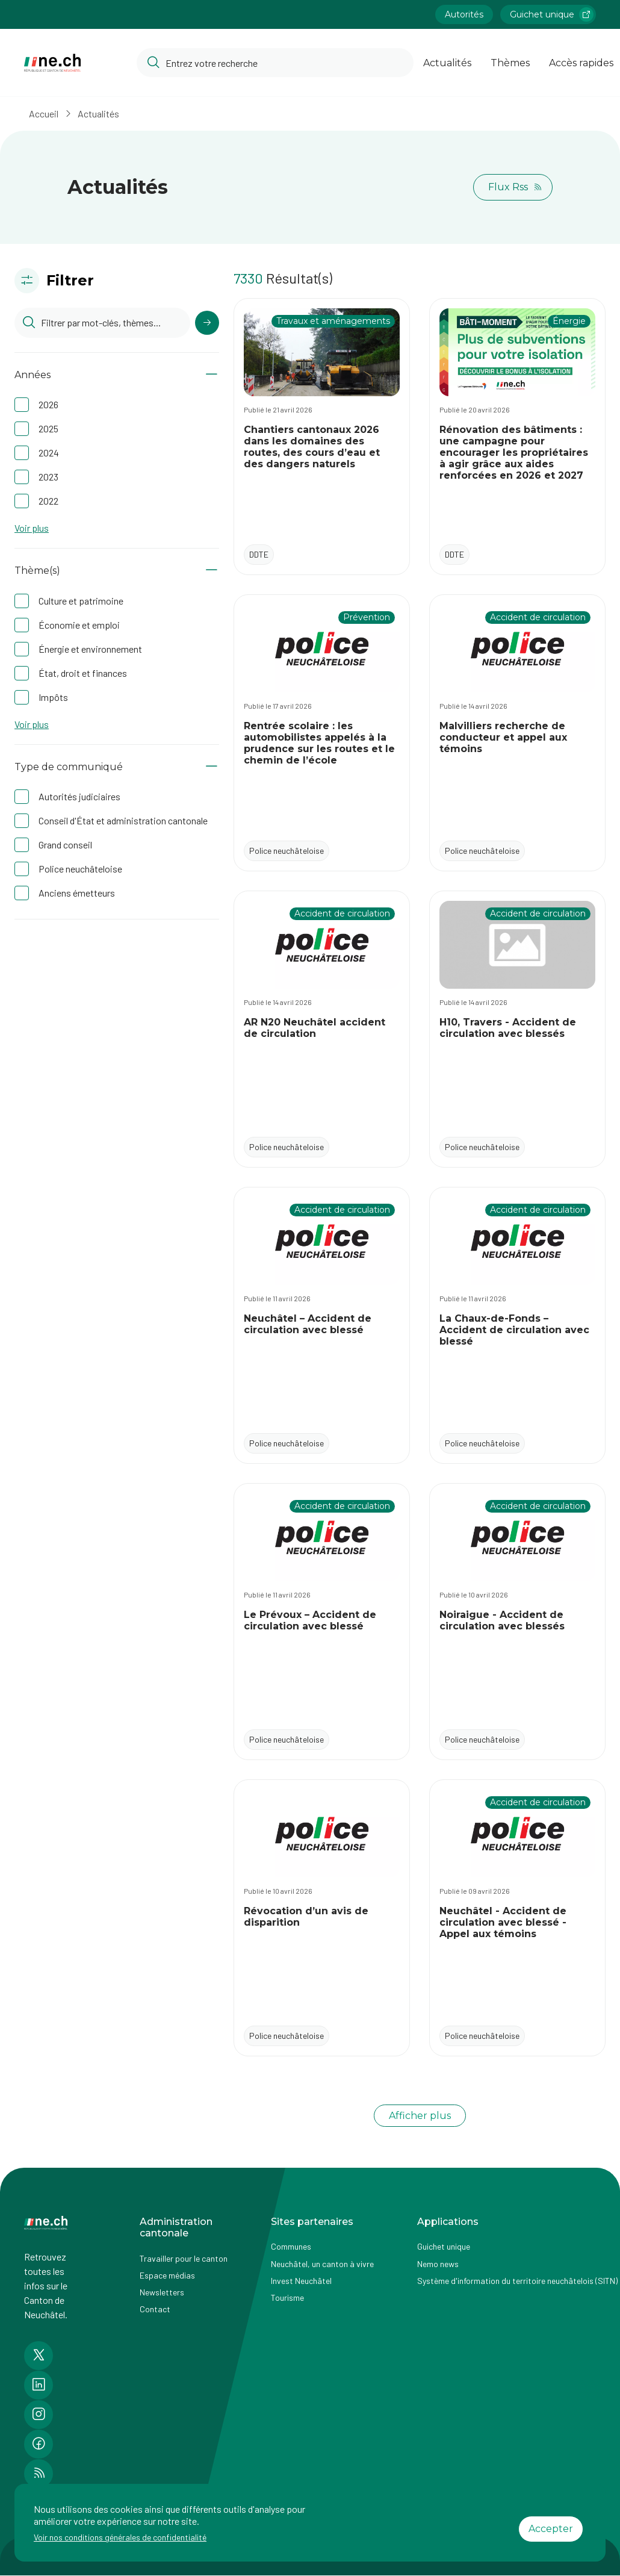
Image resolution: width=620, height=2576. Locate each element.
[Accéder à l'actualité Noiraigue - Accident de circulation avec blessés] (517, 1621)
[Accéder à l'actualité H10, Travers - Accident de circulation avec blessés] (517, 1029)
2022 (48, 500)
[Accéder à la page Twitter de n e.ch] (38, 2355)
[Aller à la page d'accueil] (52, 62)
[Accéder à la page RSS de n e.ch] (38, 2473)
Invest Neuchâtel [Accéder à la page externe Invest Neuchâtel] (301, 2281)
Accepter (551, 2528)
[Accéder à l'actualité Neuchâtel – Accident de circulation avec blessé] (322, 1325)
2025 (48, 428)
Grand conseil (65, 844)
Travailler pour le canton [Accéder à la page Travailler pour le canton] (184, 2258)
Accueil (43, 113)
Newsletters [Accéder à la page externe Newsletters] (162, 2292)
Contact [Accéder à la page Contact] (155, 2309)
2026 (48, 404)
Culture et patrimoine (81, 600)
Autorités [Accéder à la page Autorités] (464, 14)
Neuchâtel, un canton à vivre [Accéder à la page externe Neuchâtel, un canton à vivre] (322, 2264)
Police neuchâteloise (80, 868)
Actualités (98, 113)
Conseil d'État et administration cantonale (123, 820)
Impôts (53, 697)
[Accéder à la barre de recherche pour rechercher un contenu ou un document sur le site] (275, 62)
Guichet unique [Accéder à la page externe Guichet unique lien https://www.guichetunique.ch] (552, 14)
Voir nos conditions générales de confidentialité (120, 2537)
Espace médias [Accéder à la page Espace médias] (167, 2275)
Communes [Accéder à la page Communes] (291, 2246)
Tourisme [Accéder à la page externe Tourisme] (287, 2297)
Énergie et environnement (90, 649)
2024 (49, 452)
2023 (48, 476)
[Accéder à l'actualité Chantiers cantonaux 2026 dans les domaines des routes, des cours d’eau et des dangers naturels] (322, 436)
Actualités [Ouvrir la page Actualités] (447, 63)
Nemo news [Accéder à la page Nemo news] (438, 2264)
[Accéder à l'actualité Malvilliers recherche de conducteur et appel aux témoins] (517, 732)
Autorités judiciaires (79, 796)
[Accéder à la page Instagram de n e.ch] (38, 2414)
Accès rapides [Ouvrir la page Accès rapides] (581, 63)
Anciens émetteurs (77, 892)
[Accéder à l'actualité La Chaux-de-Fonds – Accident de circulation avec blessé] (517, 1325)
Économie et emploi (79, 624)
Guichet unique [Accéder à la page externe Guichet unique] (443, 2246)
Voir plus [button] (31, 528)
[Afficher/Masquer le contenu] (211, 375)
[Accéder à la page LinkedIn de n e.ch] (38, 2385)
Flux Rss (515, 187)
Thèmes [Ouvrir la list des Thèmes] (510, 63)
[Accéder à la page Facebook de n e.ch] (38, 2444)
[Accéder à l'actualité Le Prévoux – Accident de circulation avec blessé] (322, 1621)
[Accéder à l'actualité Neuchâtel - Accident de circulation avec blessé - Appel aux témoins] (517, 1917)
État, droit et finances (83, 673)
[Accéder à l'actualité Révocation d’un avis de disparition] (322, 1917)
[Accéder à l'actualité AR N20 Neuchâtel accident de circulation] (322, 1029)
